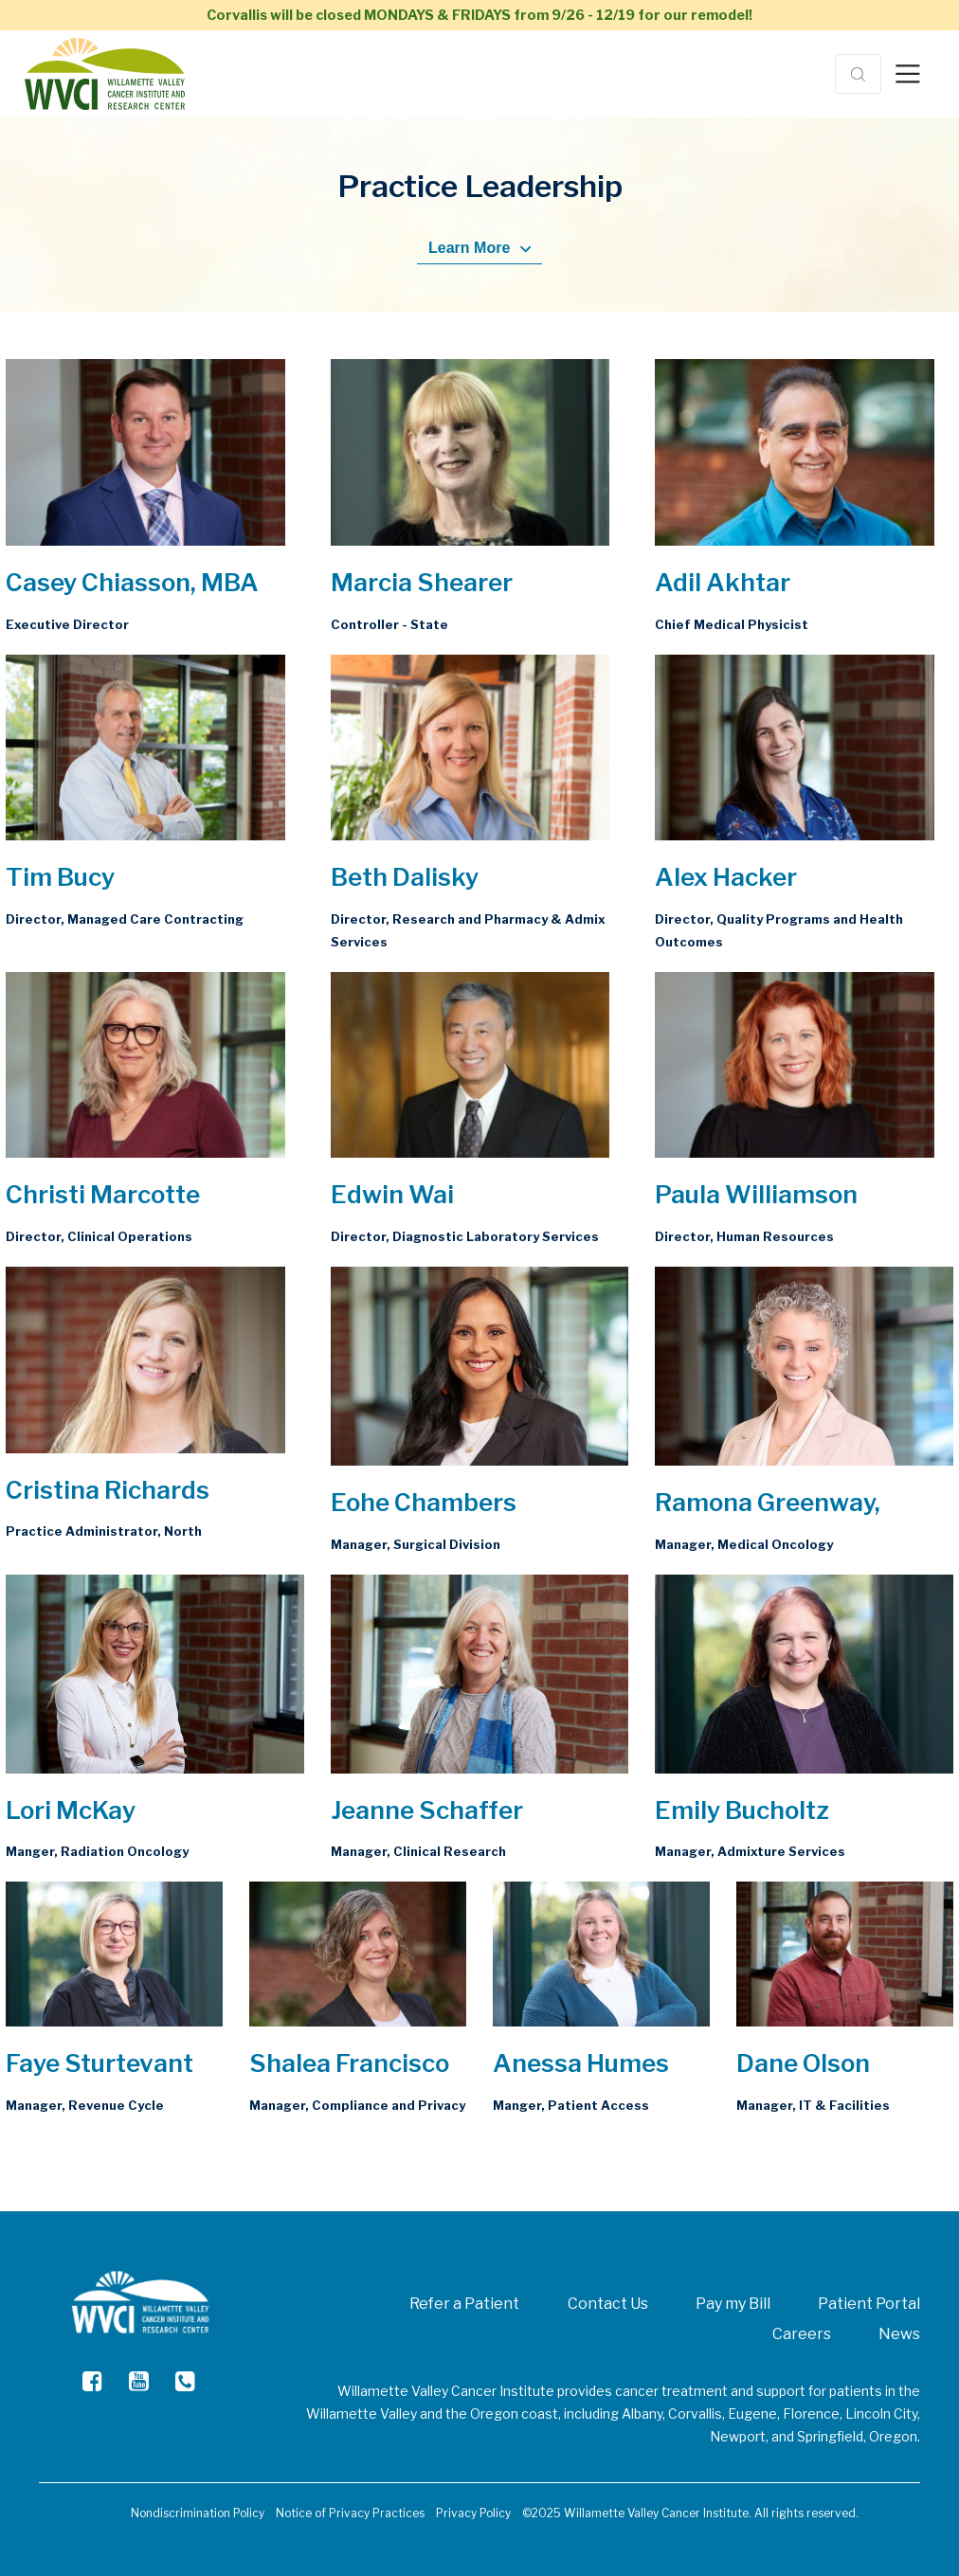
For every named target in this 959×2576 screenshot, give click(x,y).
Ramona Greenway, (767, 1502)
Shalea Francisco (349, 2063)
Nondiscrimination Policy (197, 2513)
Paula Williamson (756, 1194)
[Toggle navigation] (907, 74)
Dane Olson (803, 2063)
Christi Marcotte (103, 1194)
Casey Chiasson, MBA (132, 582)
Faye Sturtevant (99, 2063)
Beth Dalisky (405, 877)
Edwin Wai (392, 1194)
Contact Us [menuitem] (608, 2304)
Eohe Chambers (423, 1502)
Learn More (479, 248)
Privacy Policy (473, 2513)
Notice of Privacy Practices (350, 2513)
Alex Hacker (726, 877)
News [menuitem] (899, 2334)
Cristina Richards (107, 1489)
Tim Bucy (60, 877)
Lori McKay (71, 1810)
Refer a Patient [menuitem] (464, 2304)
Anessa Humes (581, 2063)
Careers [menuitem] (801, 2334)
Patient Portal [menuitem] (869, 2304)
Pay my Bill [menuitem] (733, 2304)
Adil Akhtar (722, 582)
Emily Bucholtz (742, 1810)
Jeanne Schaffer (427, 1810)
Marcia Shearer (422, 582)
